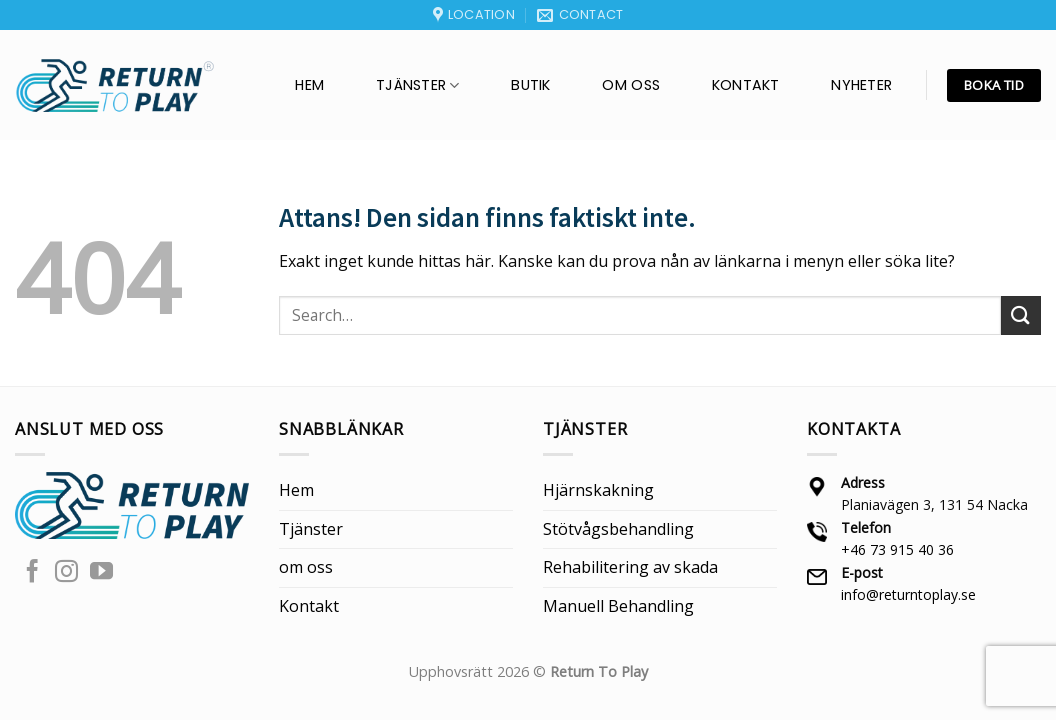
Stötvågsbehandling (618, 529)
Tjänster (418, 85)
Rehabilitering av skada (630, 567)
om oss (631, 85)
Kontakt (746, 85)
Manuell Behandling (618, 606)
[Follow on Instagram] (66, 573)
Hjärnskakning (598, 490)
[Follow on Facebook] (32, 573)
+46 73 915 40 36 (897, 549)
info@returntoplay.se (908, 594)
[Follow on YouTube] (101, 573)
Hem (309, 85)
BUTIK (530, 85)
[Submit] (1021, 315)
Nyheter (861, 85)
